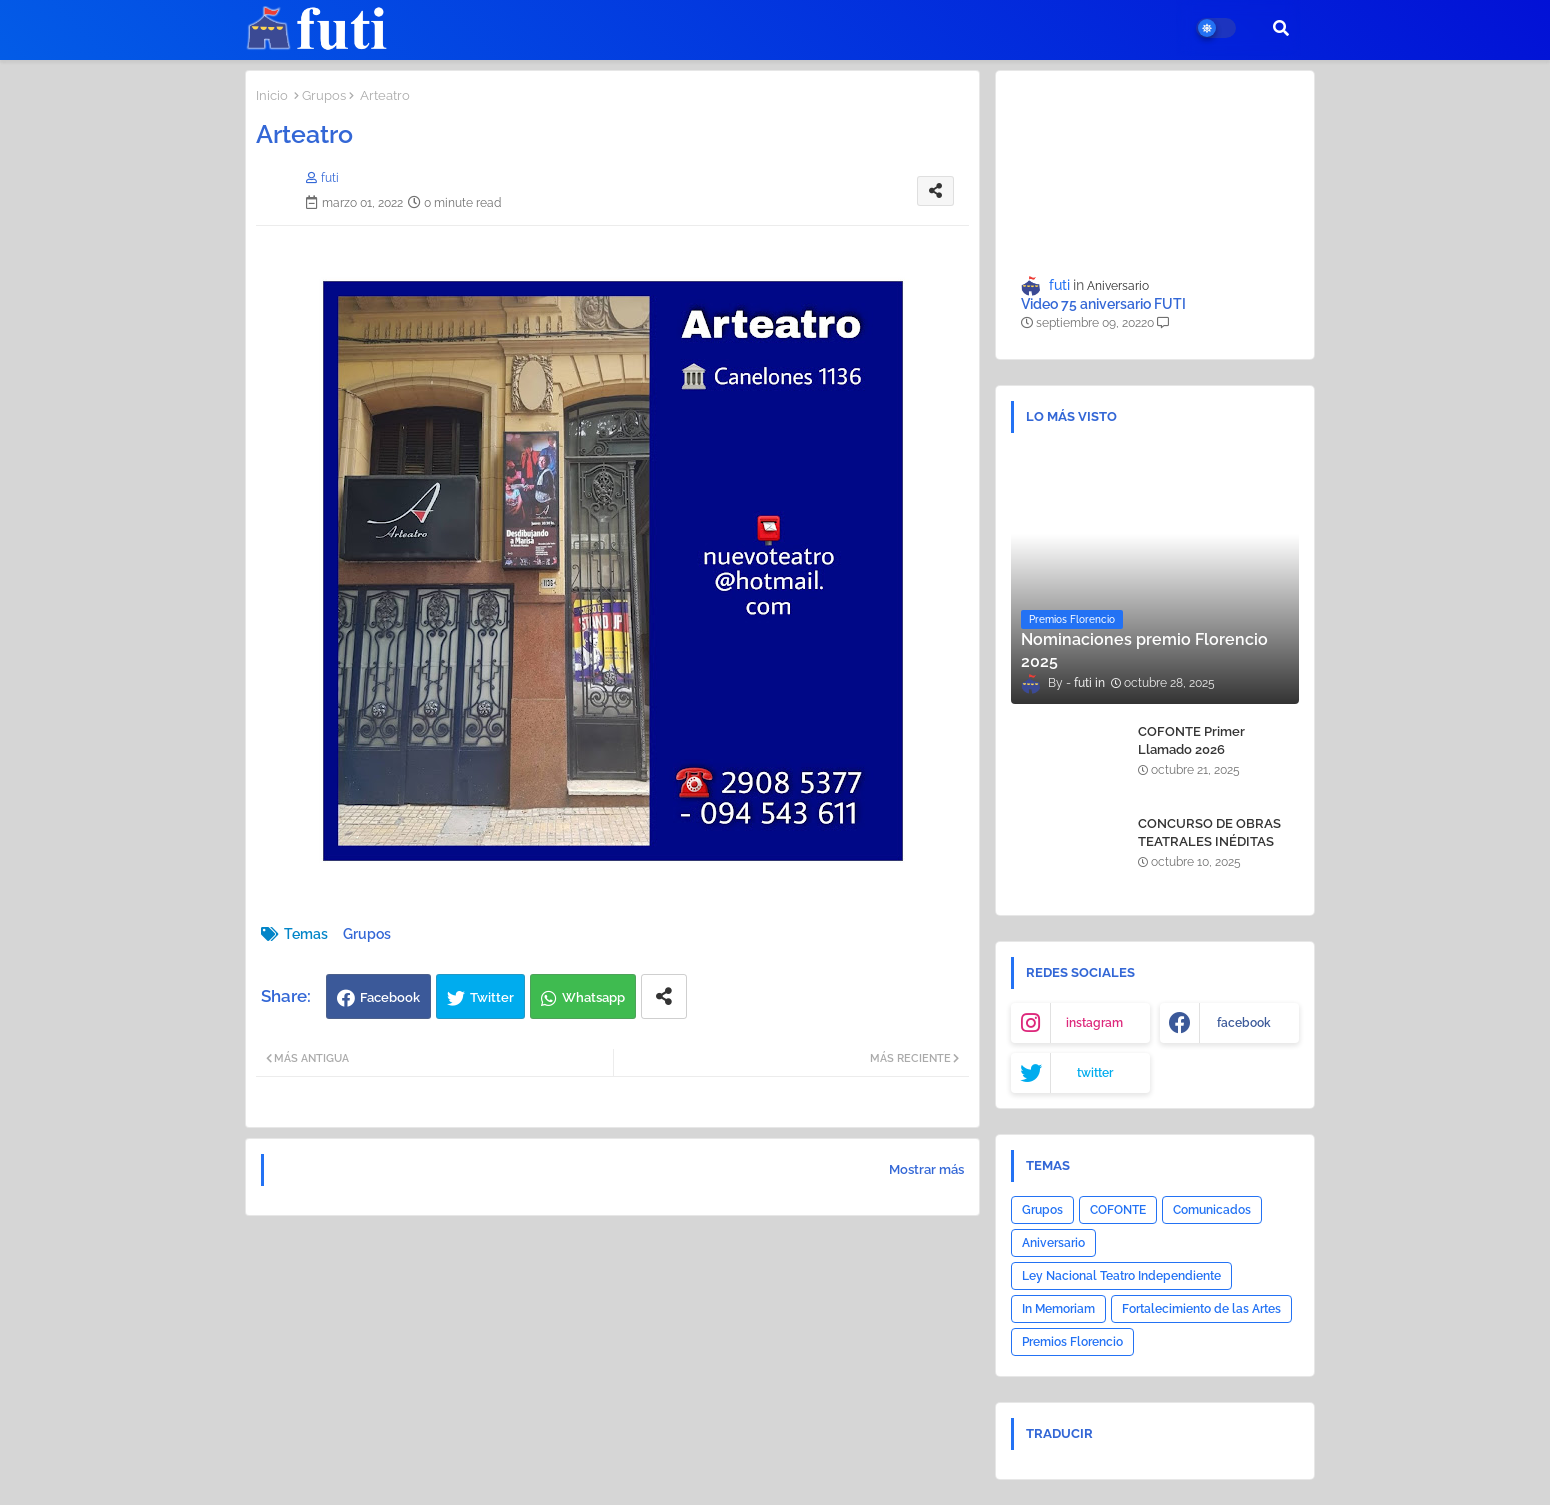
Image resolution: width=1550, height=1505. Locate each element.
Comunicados (1212, 1210)
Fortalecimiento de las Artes (1201, 1309)
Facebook (390, 997)
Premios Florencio (1072, 1342)
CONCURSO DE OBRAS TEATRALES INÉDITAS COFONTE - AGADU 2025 (1214, 841)
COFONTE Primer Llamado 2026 (1191, 740)
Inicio (272, 95)
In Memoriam (1058, 1309)
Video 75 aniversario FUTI (1103, 304)
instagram (1094, 1023)
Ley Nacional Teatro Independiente (1121, 1276)
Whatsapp (593, 997)
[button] (1281, 28)
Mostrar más (926, 1169)
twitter (1095, 1073)
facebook (1244, 1023)
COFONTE (1118, 1210)
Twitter (492, 997)
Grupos (324, 95)
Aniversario (1053, 1243)
